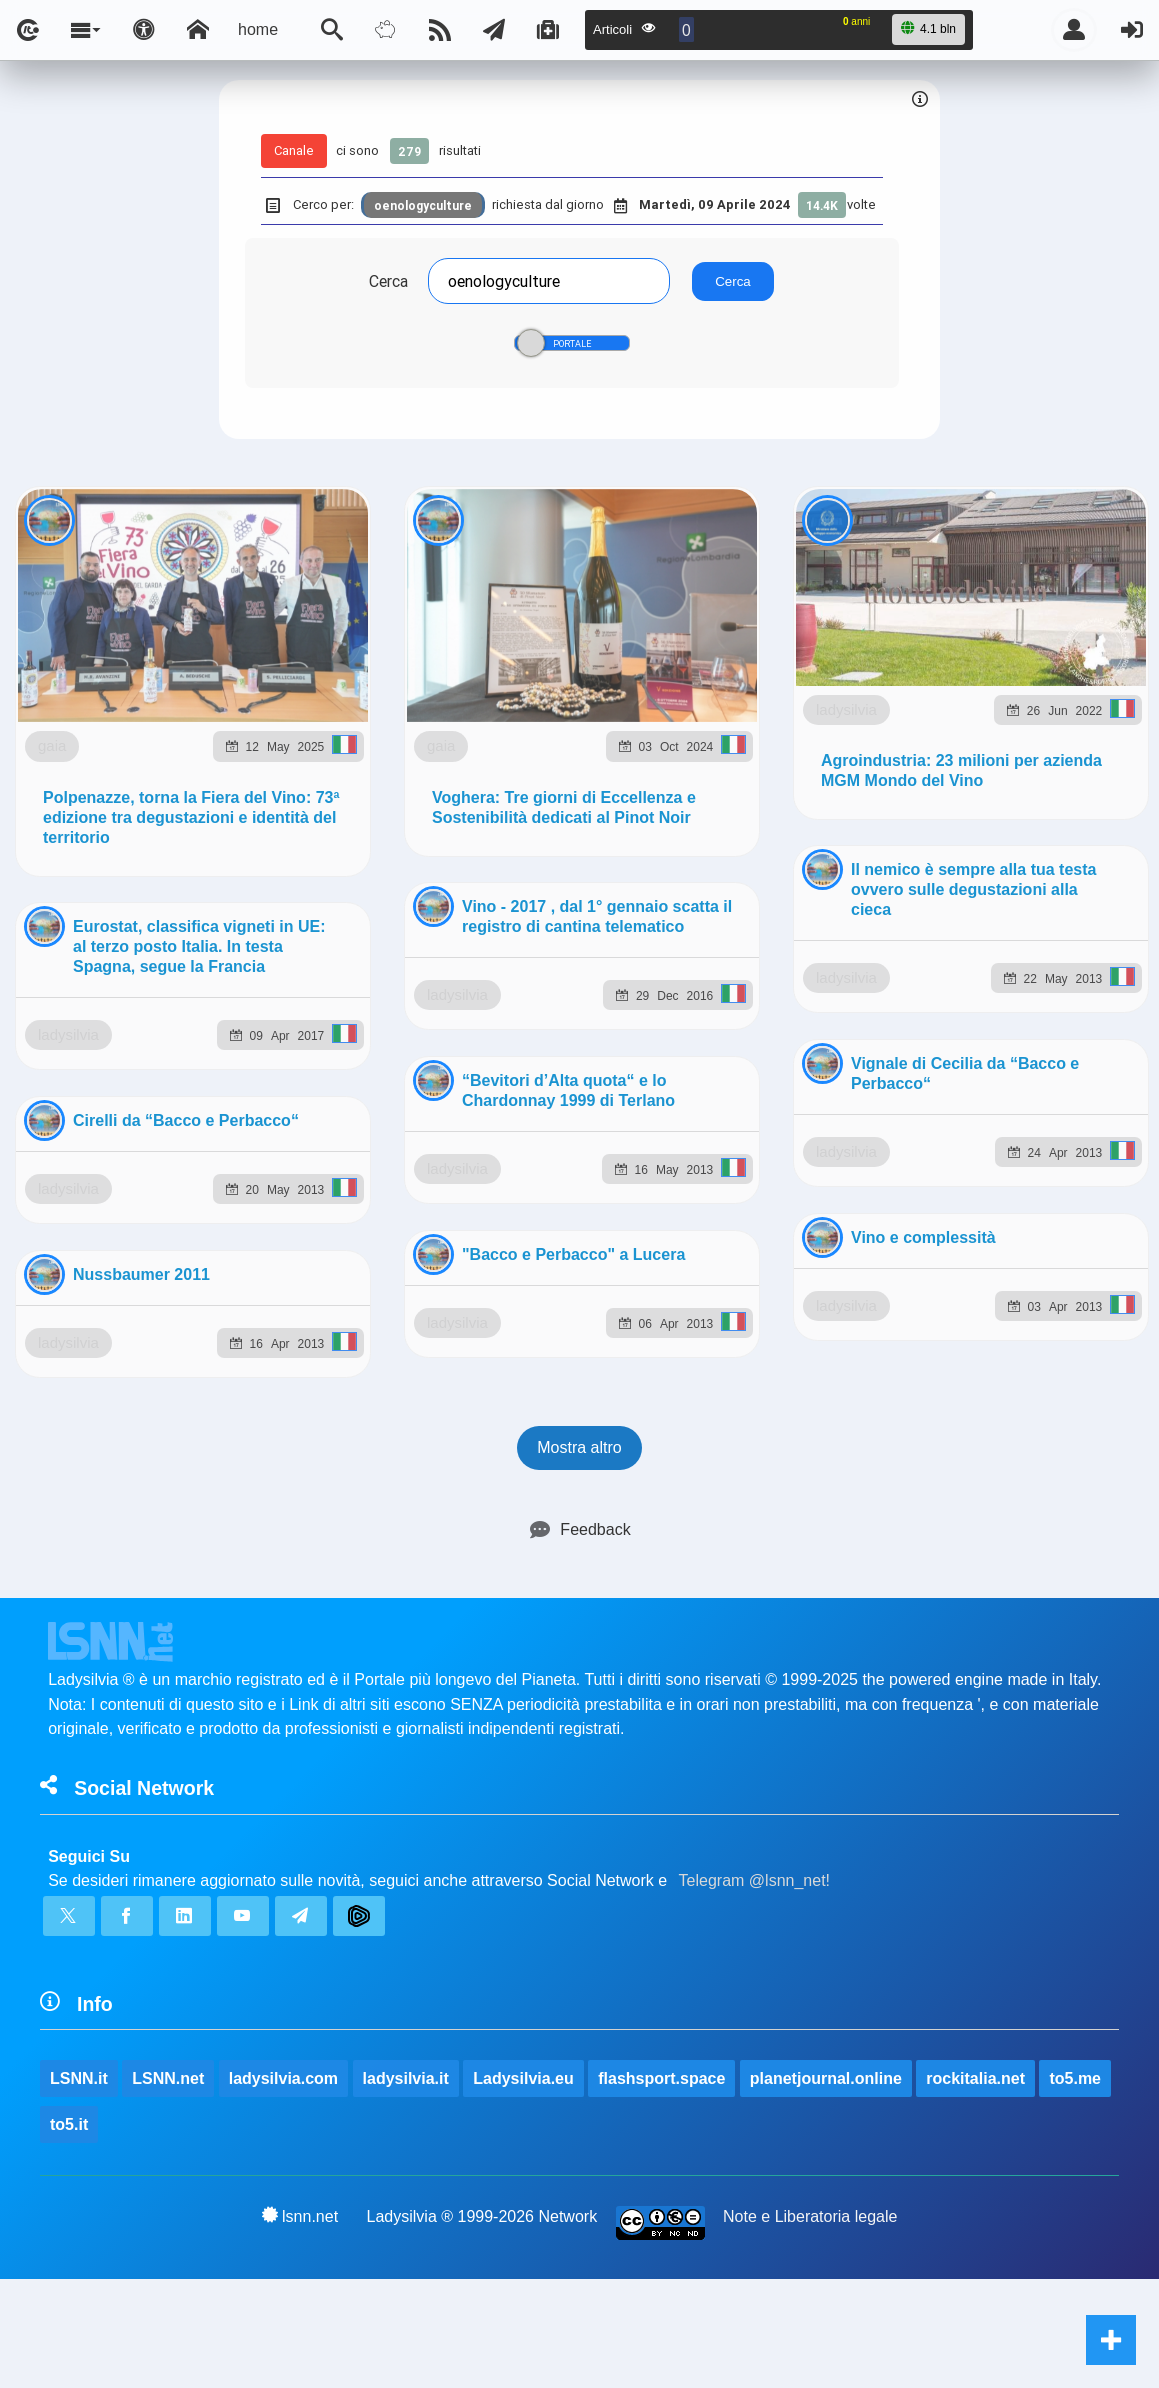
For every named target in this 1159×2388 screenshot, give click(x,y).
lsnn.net (300, 1301)
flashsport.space (661, 1163)
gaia (182, 682)
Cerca (388, 281)
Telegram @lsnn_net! (754, 965)
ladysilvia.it (406, 1163)
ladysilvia (165, 1427)
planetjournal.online (826, 1163)
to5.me (1075, 1163)
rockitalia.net (975, 1163)
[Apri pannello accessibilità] (144, 30)
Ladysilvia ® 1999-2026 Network (482, 1301)
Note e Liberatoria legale (810, 1301)
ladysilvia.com (283, 1163)
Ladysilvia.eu (523, 1163)
